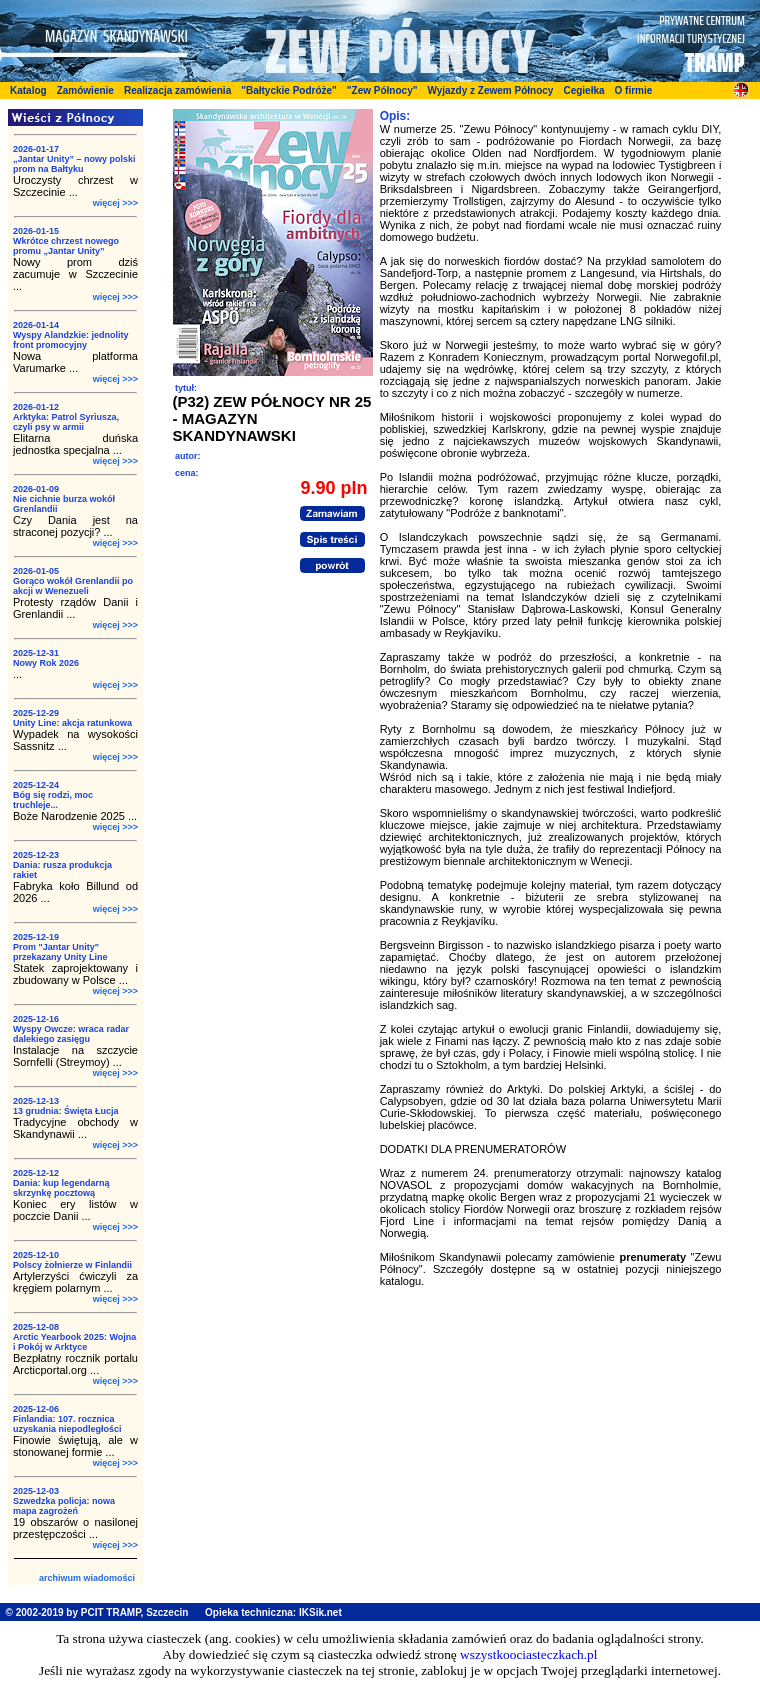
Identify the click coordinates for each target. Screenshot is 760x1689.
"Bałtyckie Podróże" (289, 90)
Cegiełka (583, 90)
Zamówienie (85, 90)
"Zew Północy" (382, 90)
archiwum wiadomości (87, 1578)
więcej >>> (115, 203)
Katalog (28, 90)
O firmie (634, 90)
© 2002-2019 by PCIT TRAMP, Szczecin (97, 1612)
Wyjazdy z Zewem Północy (490, 90)
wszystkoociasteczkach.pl (528, 1654)
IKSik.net (320, 1612)
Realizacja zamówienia (177, 90)
